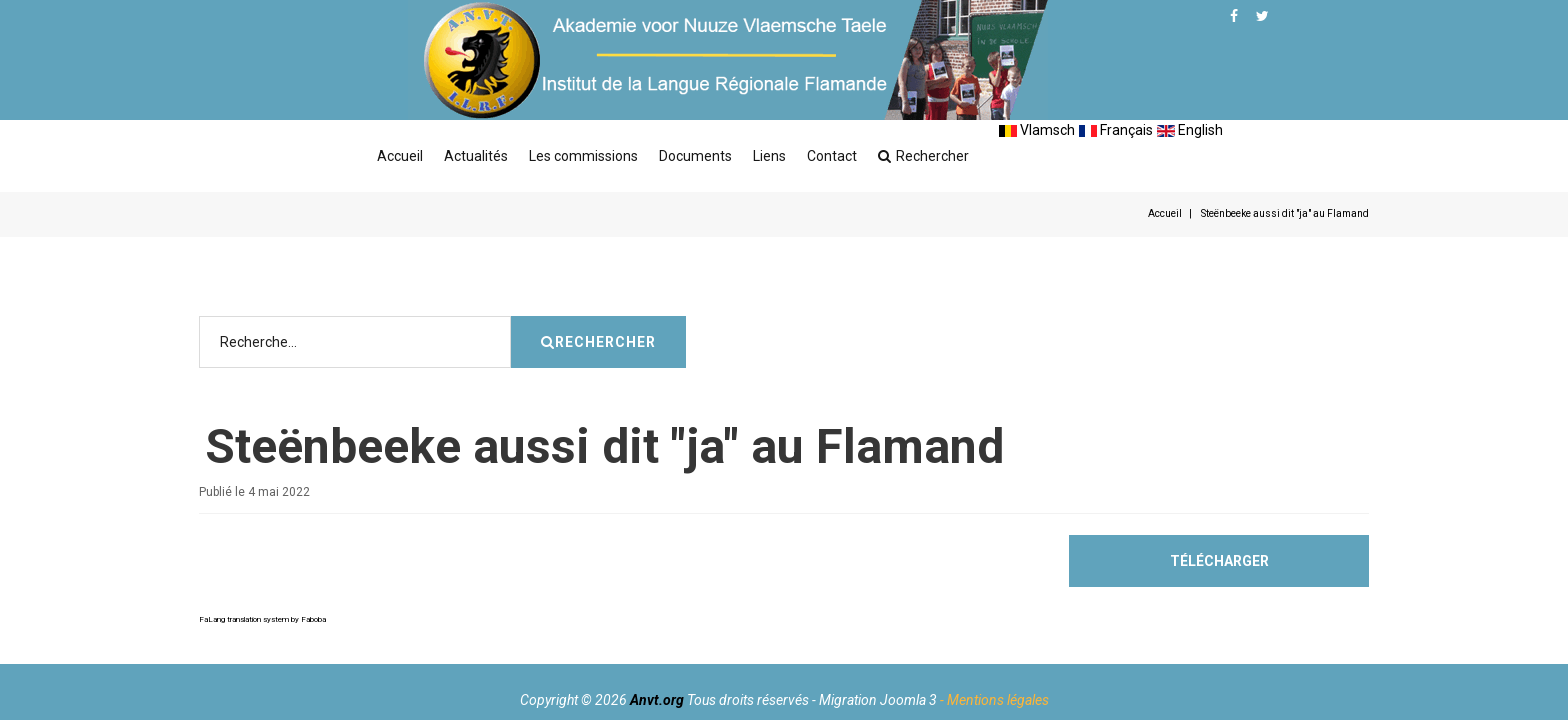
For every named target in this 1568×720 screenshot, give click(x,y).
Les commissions (583, 156)
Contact (832, 156)
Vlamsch (1037, 130)
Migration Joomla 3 (878, 700)
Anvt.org (657, 700)
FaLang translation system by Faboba (262, 619)
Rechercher (923, 156)
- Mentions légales (994, 700)
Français (1116, 130)
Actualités (476, 156)
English (1190, 130)
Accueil (400, 156)
